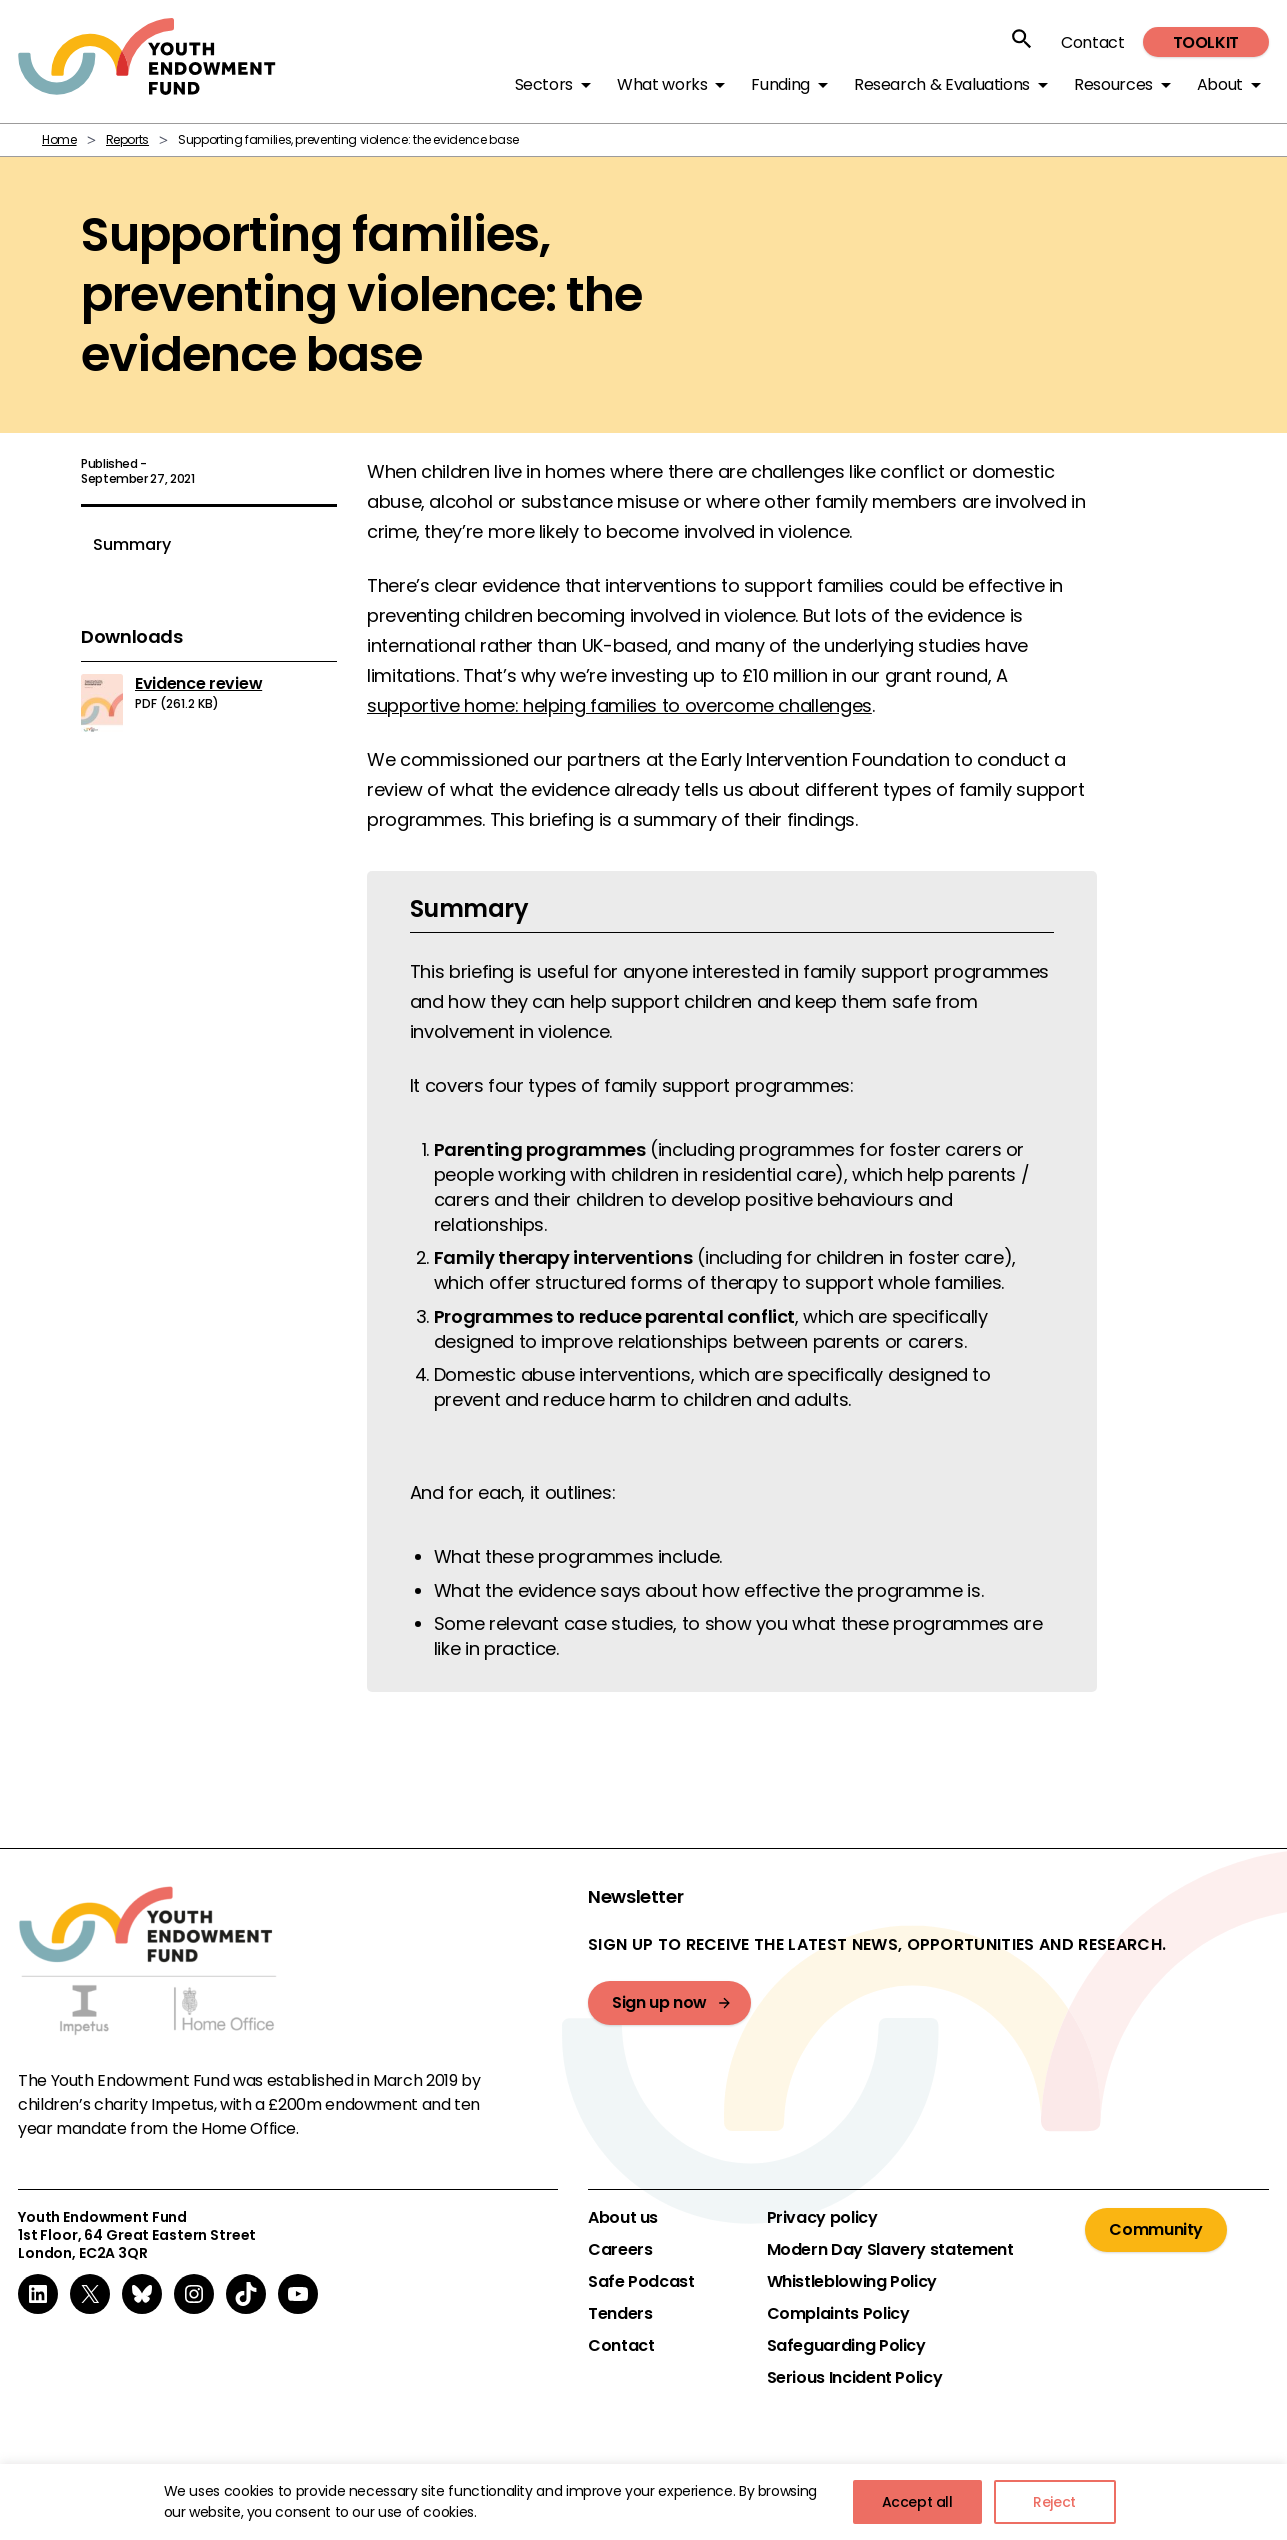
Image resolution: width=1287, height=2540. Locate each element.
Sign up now (659, 2002)
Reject (1054, 2502)
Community (1156, 2229)
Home (59, 139)
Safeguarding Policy (846, 2346)
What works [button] (662, 84)
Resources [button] (1113, 84)
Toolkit (1206, 42)
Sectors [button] (544, 84)
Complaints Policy (838, 2314)
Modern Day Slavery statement (890, 2250)
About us (623, 2218)
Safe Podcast (641, 2282)
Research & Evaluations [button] (942, 84)
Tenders (620, 2314)
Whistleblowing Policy (852, 2282)
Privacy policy (822, 2218)
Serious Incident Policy (855, 2378)
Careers (620, 2250)
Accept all (917, 2502)
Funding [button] (780, 84)
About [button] (1220, 84)
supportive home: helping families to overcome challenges (619, 705)
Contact (1092, 42)
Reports (127, 139)
